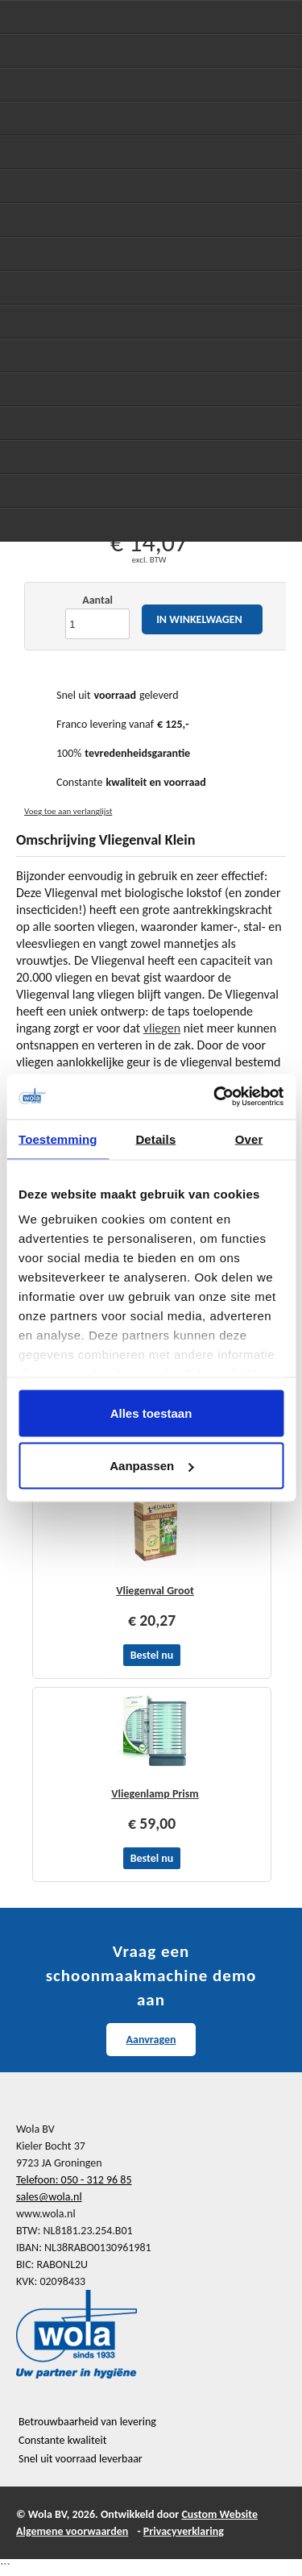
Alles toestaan (151, 1412)
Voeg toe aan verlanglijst (68, 811)
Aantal (97, 600)
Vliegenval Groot (155, 1591)
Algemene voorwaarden (72, 2531)
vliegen (161, 1028)
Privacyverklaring (183, 2531)
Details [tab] (155, 1138)
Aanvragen (151, 2039)
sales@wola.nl (49, 2197)
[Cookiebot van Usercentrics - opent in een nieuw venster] (215, 1096)
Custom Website (219, 2514)
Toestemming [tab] (58, 1138)
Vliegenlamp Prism (155, 1794)
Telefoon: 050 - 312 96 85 (74, 2180)
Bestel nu (152, 1655)
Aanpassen (151, 1466)
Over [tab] (249, 1138)
